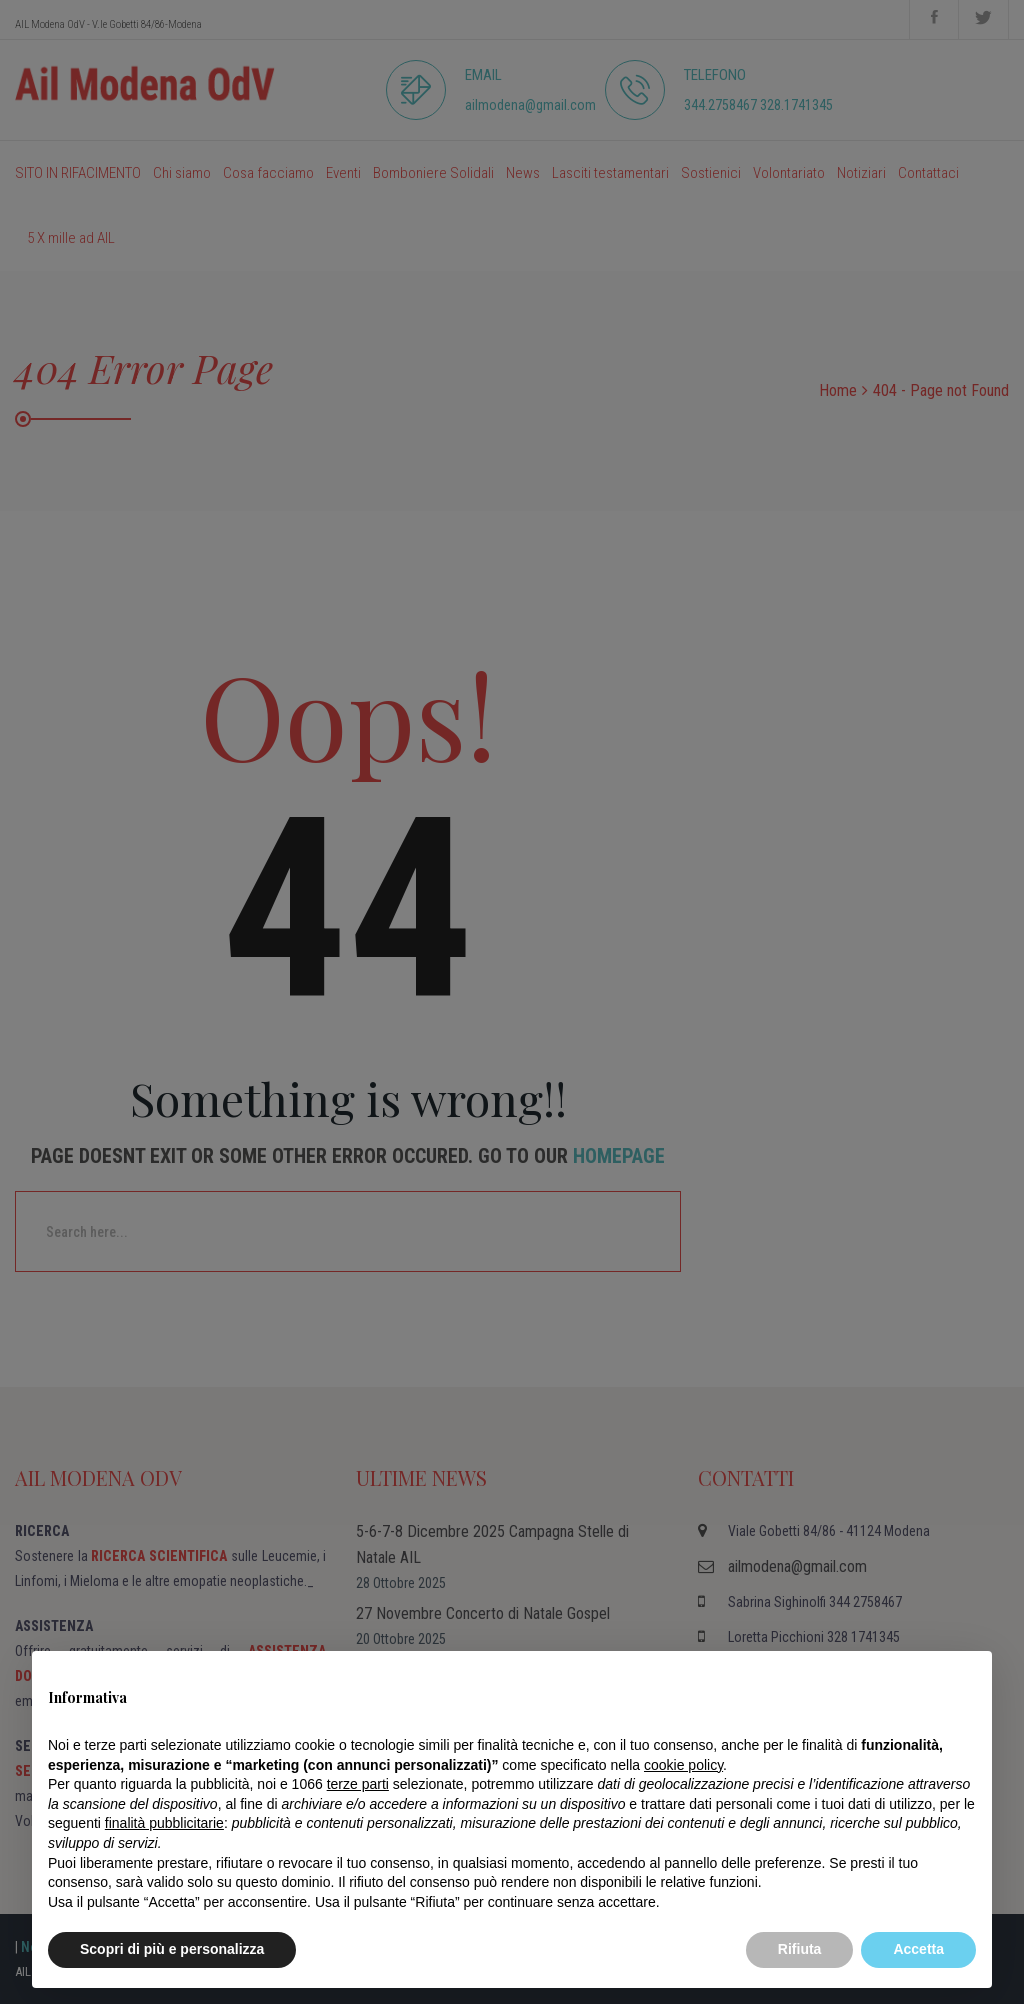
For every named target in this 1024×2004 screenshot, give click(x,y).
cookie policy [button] (683, 1765)
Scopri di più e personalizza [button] (172, 1949)
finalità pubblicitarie (164, 1823)
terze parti (358, 1784)
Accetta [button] (918, 1949)
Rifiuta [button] (800, 1949)
